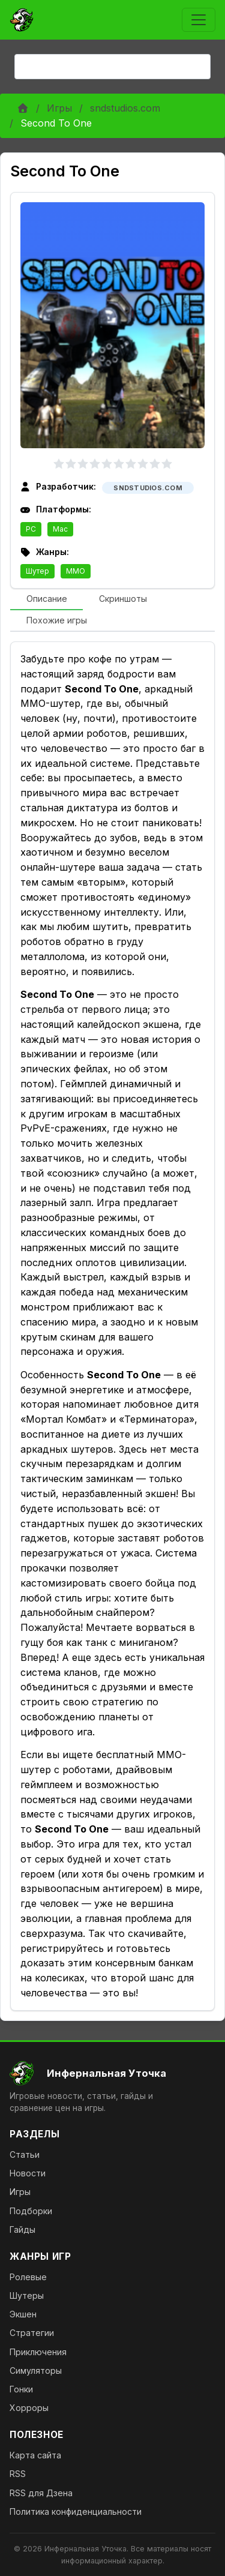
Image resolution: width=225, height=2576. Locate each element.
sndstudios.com (125, 108)
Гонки (21, 2389)
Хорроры (29, 2408)
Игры (59, 108)
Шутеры (27, 2295)
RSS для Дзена (41, 2493)
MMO (75, 570)
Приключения (38, 2352)
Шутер (37, 570)
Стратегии (32, 2333)
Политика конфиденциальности (76, 2511)
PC (31, 528)
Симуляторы (36, 2370)
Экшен (23, 2314)
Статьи (25, 2154)
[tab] (46, 599)
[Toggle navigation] (198, 20)
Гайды (22, 2229)
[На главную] (112, 2073)
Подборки (31, 2211)
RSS (18, 2474)
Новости (28, 2173)
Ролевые (28, 2277)
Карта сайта (35, 2455)
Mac (60, 528)
